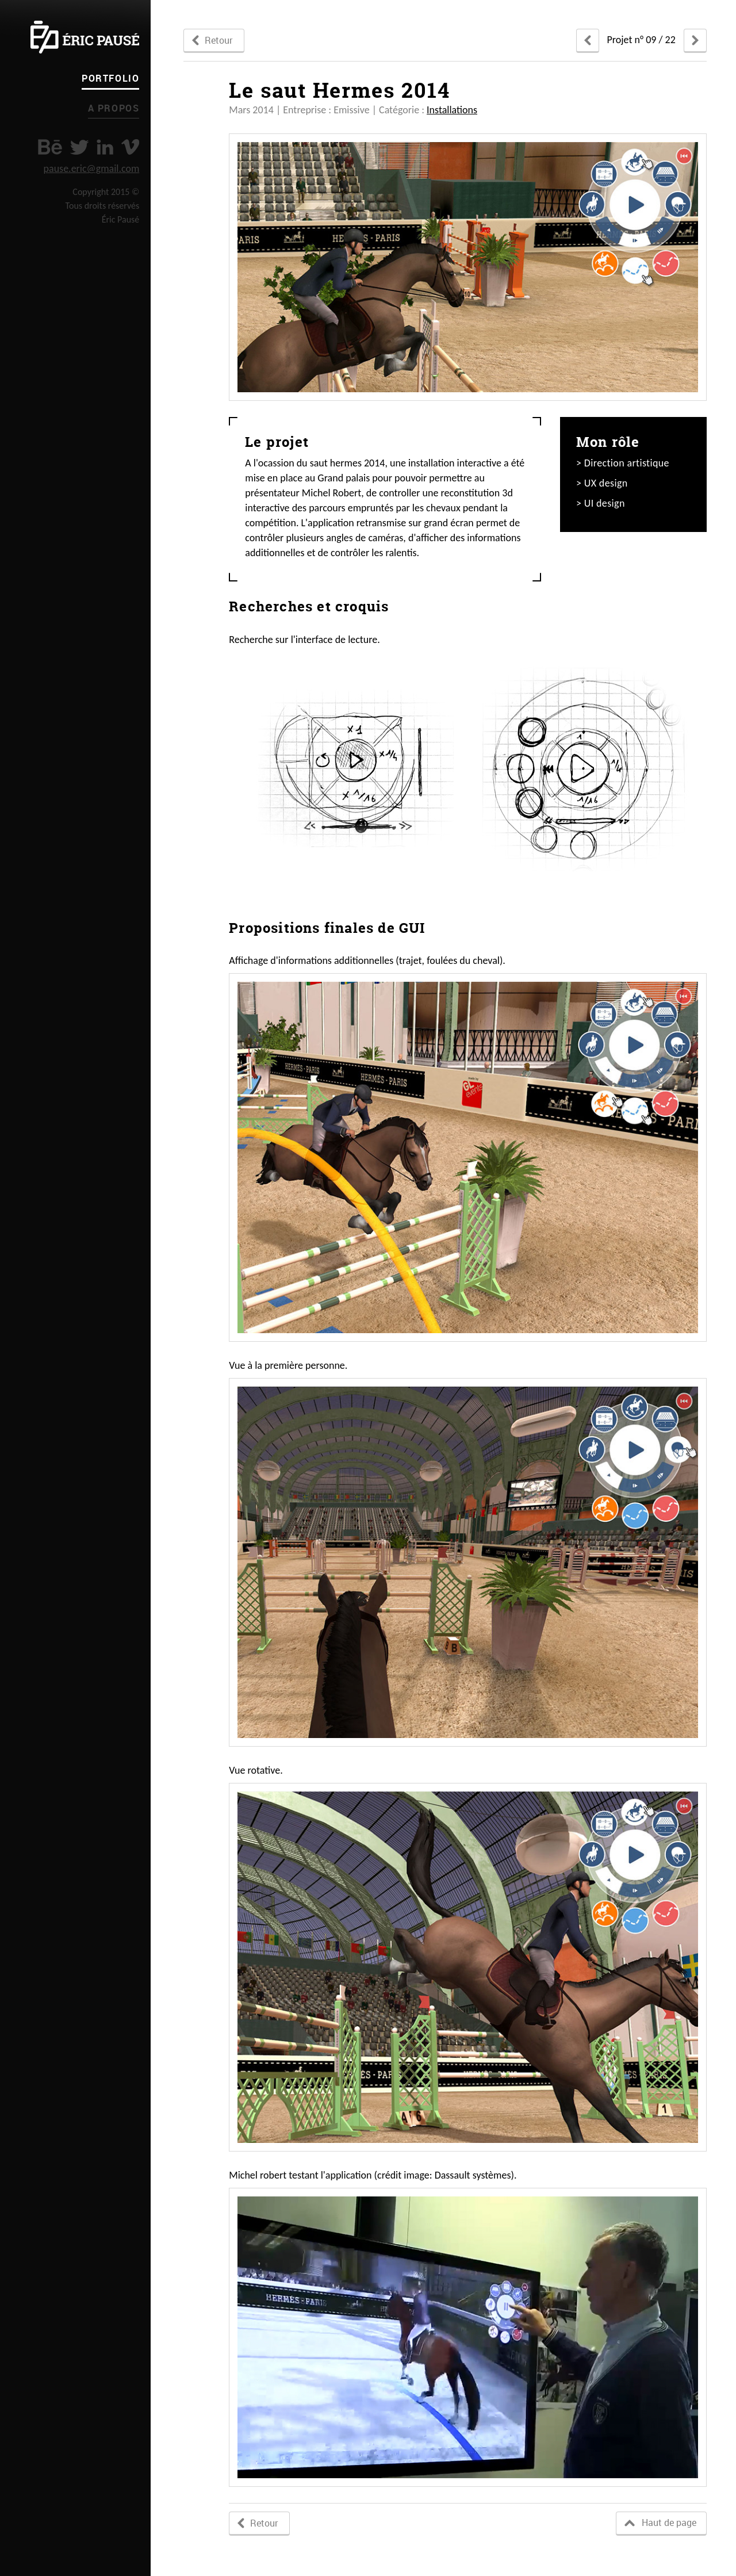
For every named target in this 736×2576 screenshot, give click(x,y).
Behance (50, 147)
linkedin (105, 147)
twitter (79, 147)
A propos (114, 108)
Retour (218, 40)
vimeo (130, 147)
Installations (452, 110)
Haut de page (669, 2522)
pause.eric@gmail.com (92, 168)
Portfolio (110, 78)
